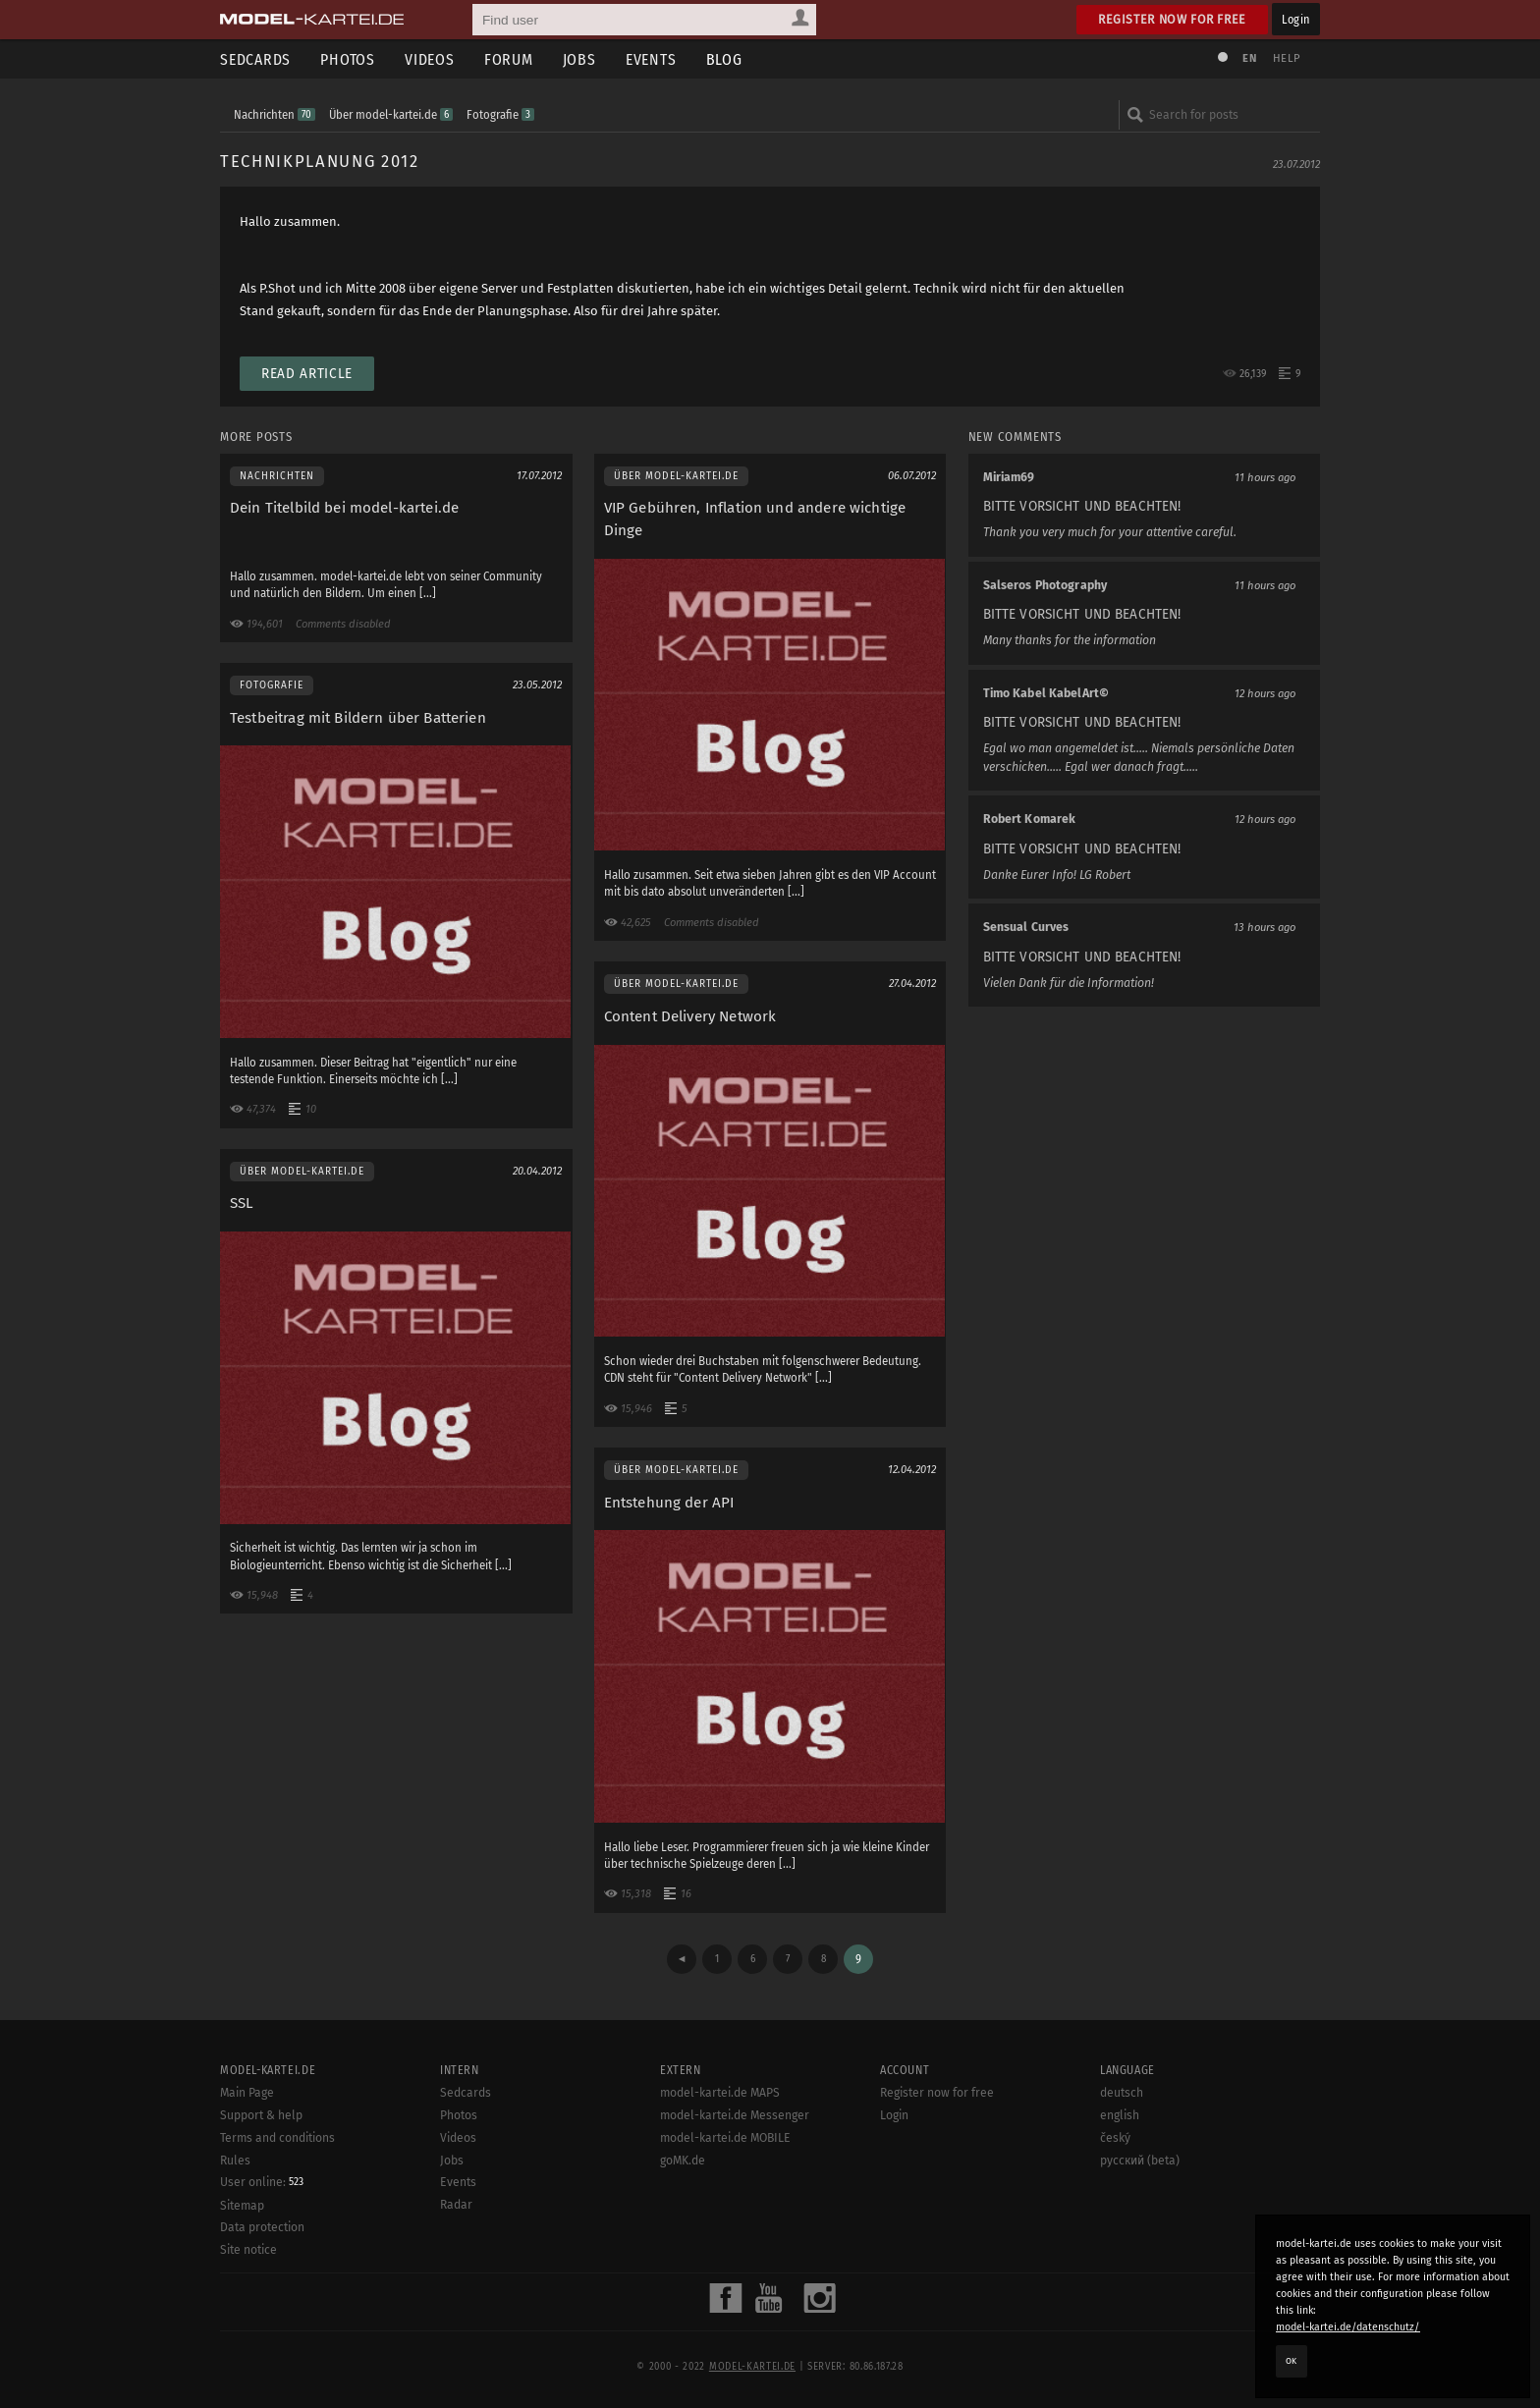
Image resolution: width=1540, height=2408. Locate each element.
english (1119, 2115)
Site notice (248, 2250)
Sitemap (242, 2206)
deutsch (1121, 2093)
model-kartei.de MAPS (720, 2093)
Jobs (579, 59)
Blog (724, 59)
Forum (508, 59)
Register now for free (1172, 19)
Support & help (261, 2115)
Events (651, 59)
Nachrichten (274, 114)
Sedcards (255, 59)
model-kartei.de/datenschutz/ (1348, 2327)
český (1115, 2138)
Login (1296, 19)
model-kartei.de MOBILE (725, 2138)
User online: (261, 2182)
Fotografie (500, 114)
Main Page (247, 2093)
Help (1286, 58)
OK (1291, 2361)
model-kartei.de (752, 2367)
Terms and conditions (277, 2138)
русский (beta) (1140, 2160)
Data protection (262, 2227)
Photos (347, 59)
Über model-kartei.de (391, 114)
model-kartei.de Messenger (734, 2115)
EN (1249, 58)
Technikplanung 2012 (319, 161)
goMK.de (682, 2160)
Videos (430, 59)
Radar (456, 2205)
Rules (235, 2160)
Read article (307, 373)
